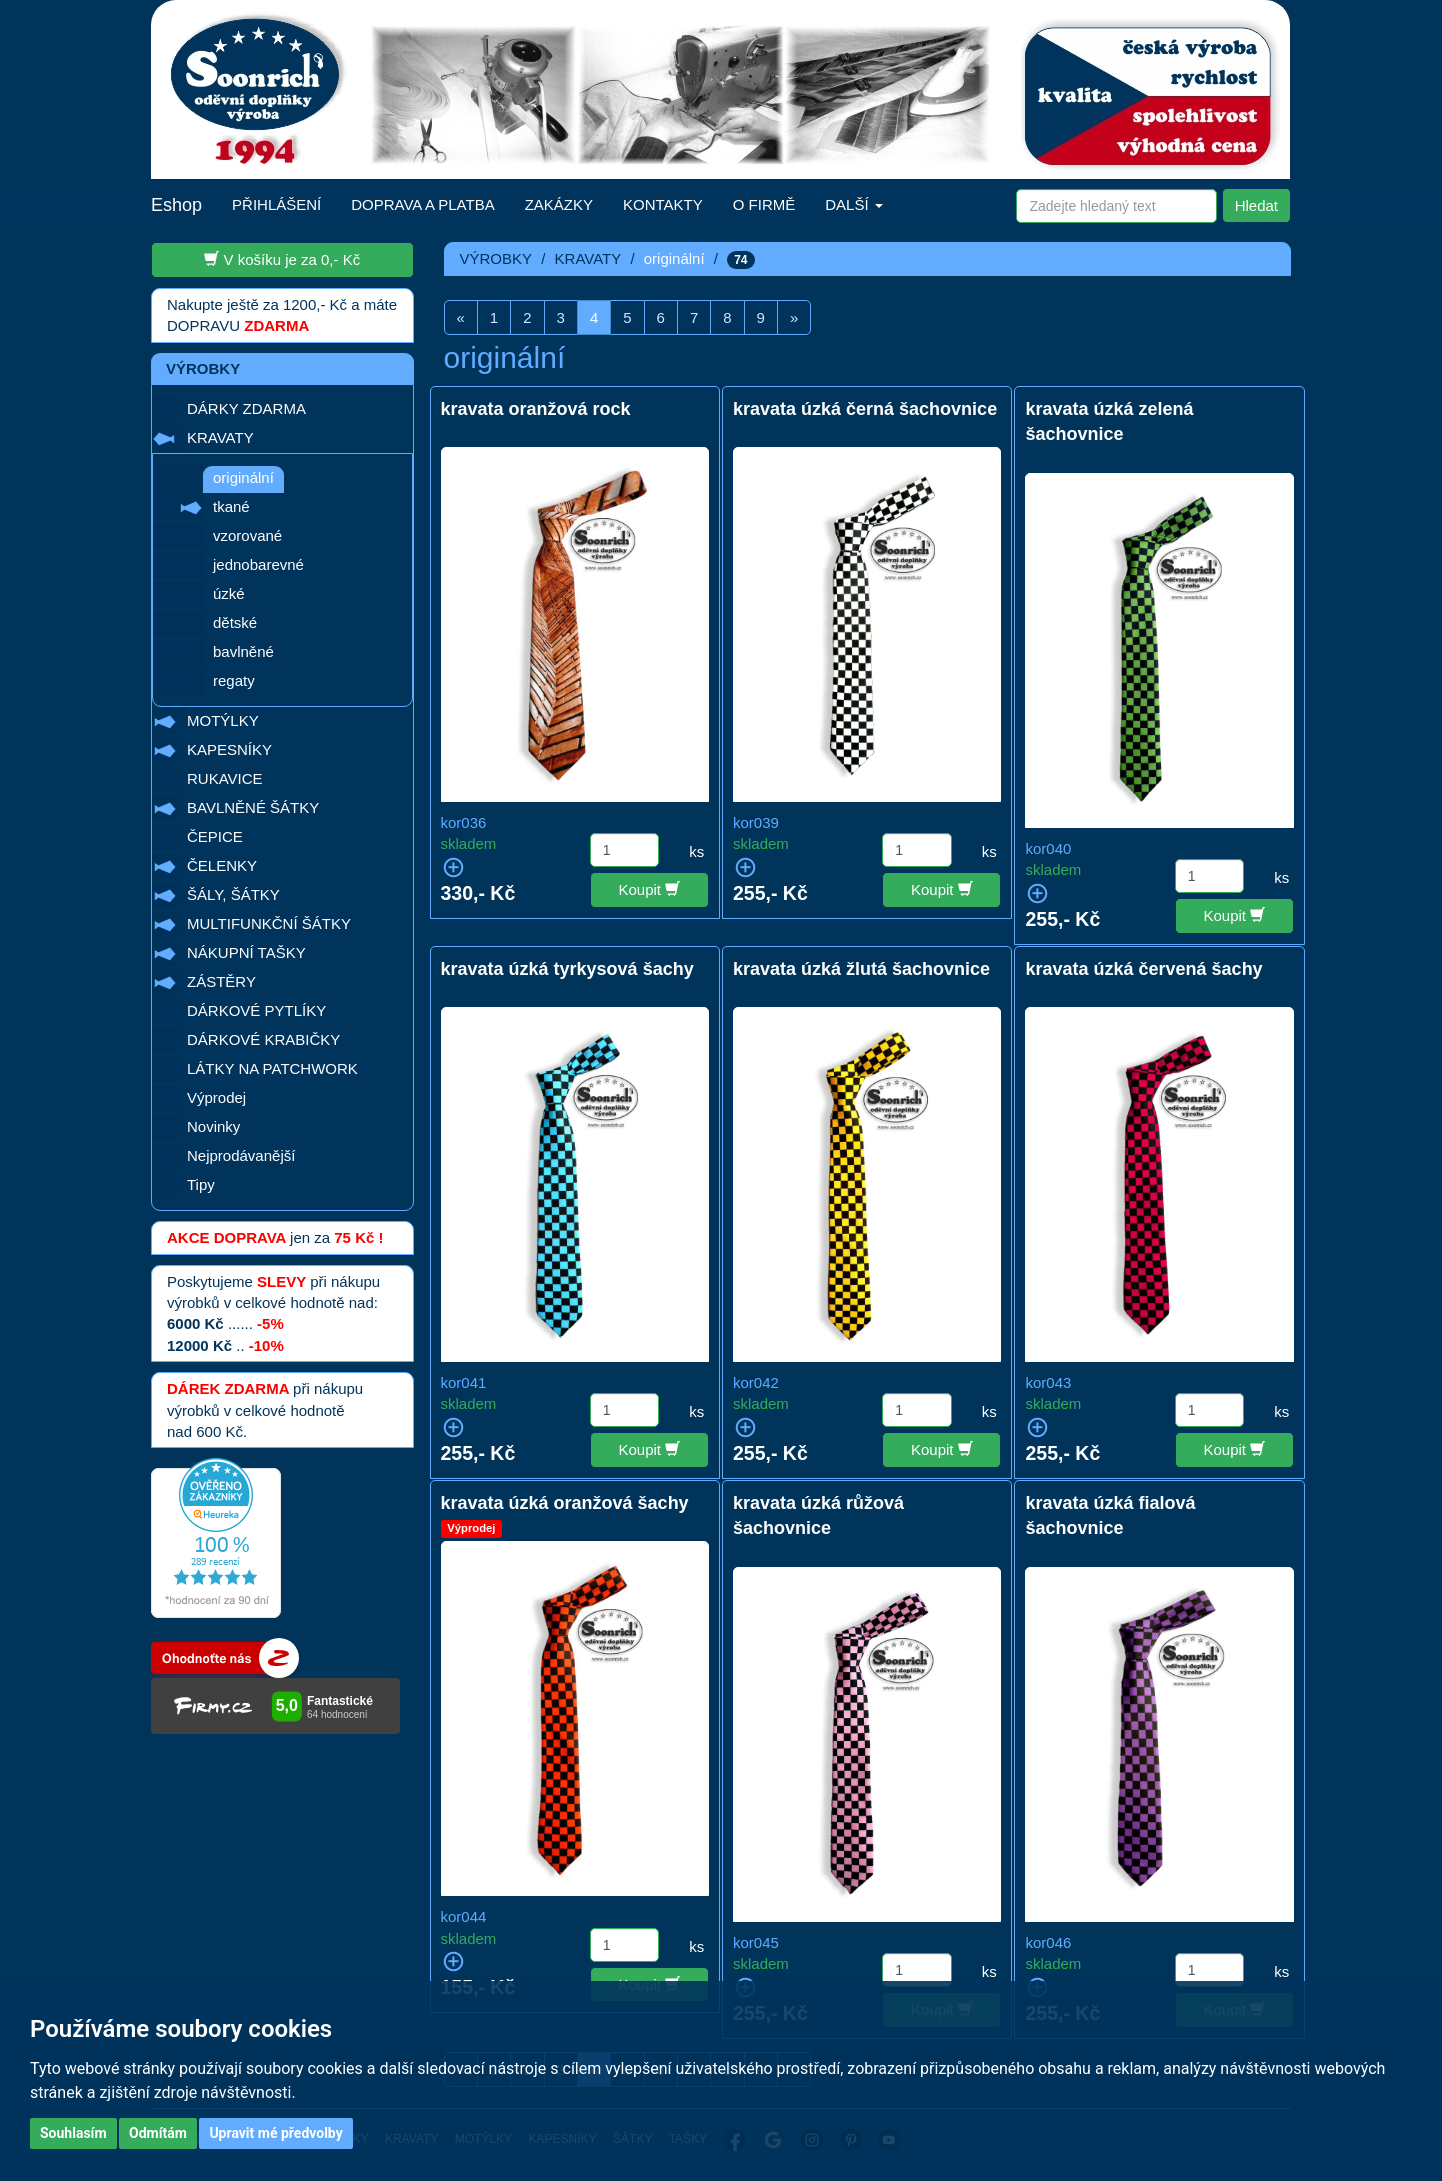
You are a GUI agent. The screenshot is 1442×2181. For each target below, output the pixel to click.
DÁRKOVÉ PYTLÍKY (256, 1010)
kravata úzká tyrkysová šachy (567, 969)
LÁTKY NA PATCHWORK (272, 1068)
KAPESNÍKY (229, 749)
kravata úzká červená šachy (1143, 969)
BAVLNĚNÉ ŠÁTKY (253, 807)
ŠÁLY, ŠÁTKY (233, 894)
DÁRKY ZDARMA (246, 408)
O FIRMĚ (764, 204)
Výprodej (216, 1097)
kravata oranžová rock (536, 409)
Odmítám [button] (158, 2133)
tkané (231, 506)
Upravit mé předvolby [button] (275, 2133)
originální (243, 477)
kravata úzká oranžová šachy (565, 1503)
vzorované (247, 535)
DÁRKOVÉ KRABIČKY (263, 1039)
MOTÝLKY (223, 720)
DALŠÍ (854, 204)
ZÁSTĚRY (221, 981)
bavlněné (243, 651)
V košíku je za (282, 259)
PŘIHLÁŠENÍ (276, 204)
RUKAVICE (225, 778)
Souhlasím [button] (73, 2133)
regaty (234, 680)
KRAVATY (220, 437)
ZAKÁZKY (559, 204)
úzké (229, 593)
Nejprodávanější (241, 1155)
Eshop (176, 205)
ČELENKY (222, 865)
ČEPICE (215, 836)
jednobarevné (258, 564)
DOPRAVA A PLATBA (422, 204)
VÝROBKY (496, 258)
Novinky (213, 1126)
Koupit (650, 889)
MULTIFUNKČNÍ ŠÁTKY (269, 923)
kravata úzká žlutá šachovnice (861, 969)
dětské (235, 622)
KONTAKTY (663, 204)
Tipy (201, 1184)
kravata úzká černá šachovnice (865, 409)
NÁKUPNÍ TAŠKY (246, 952)
